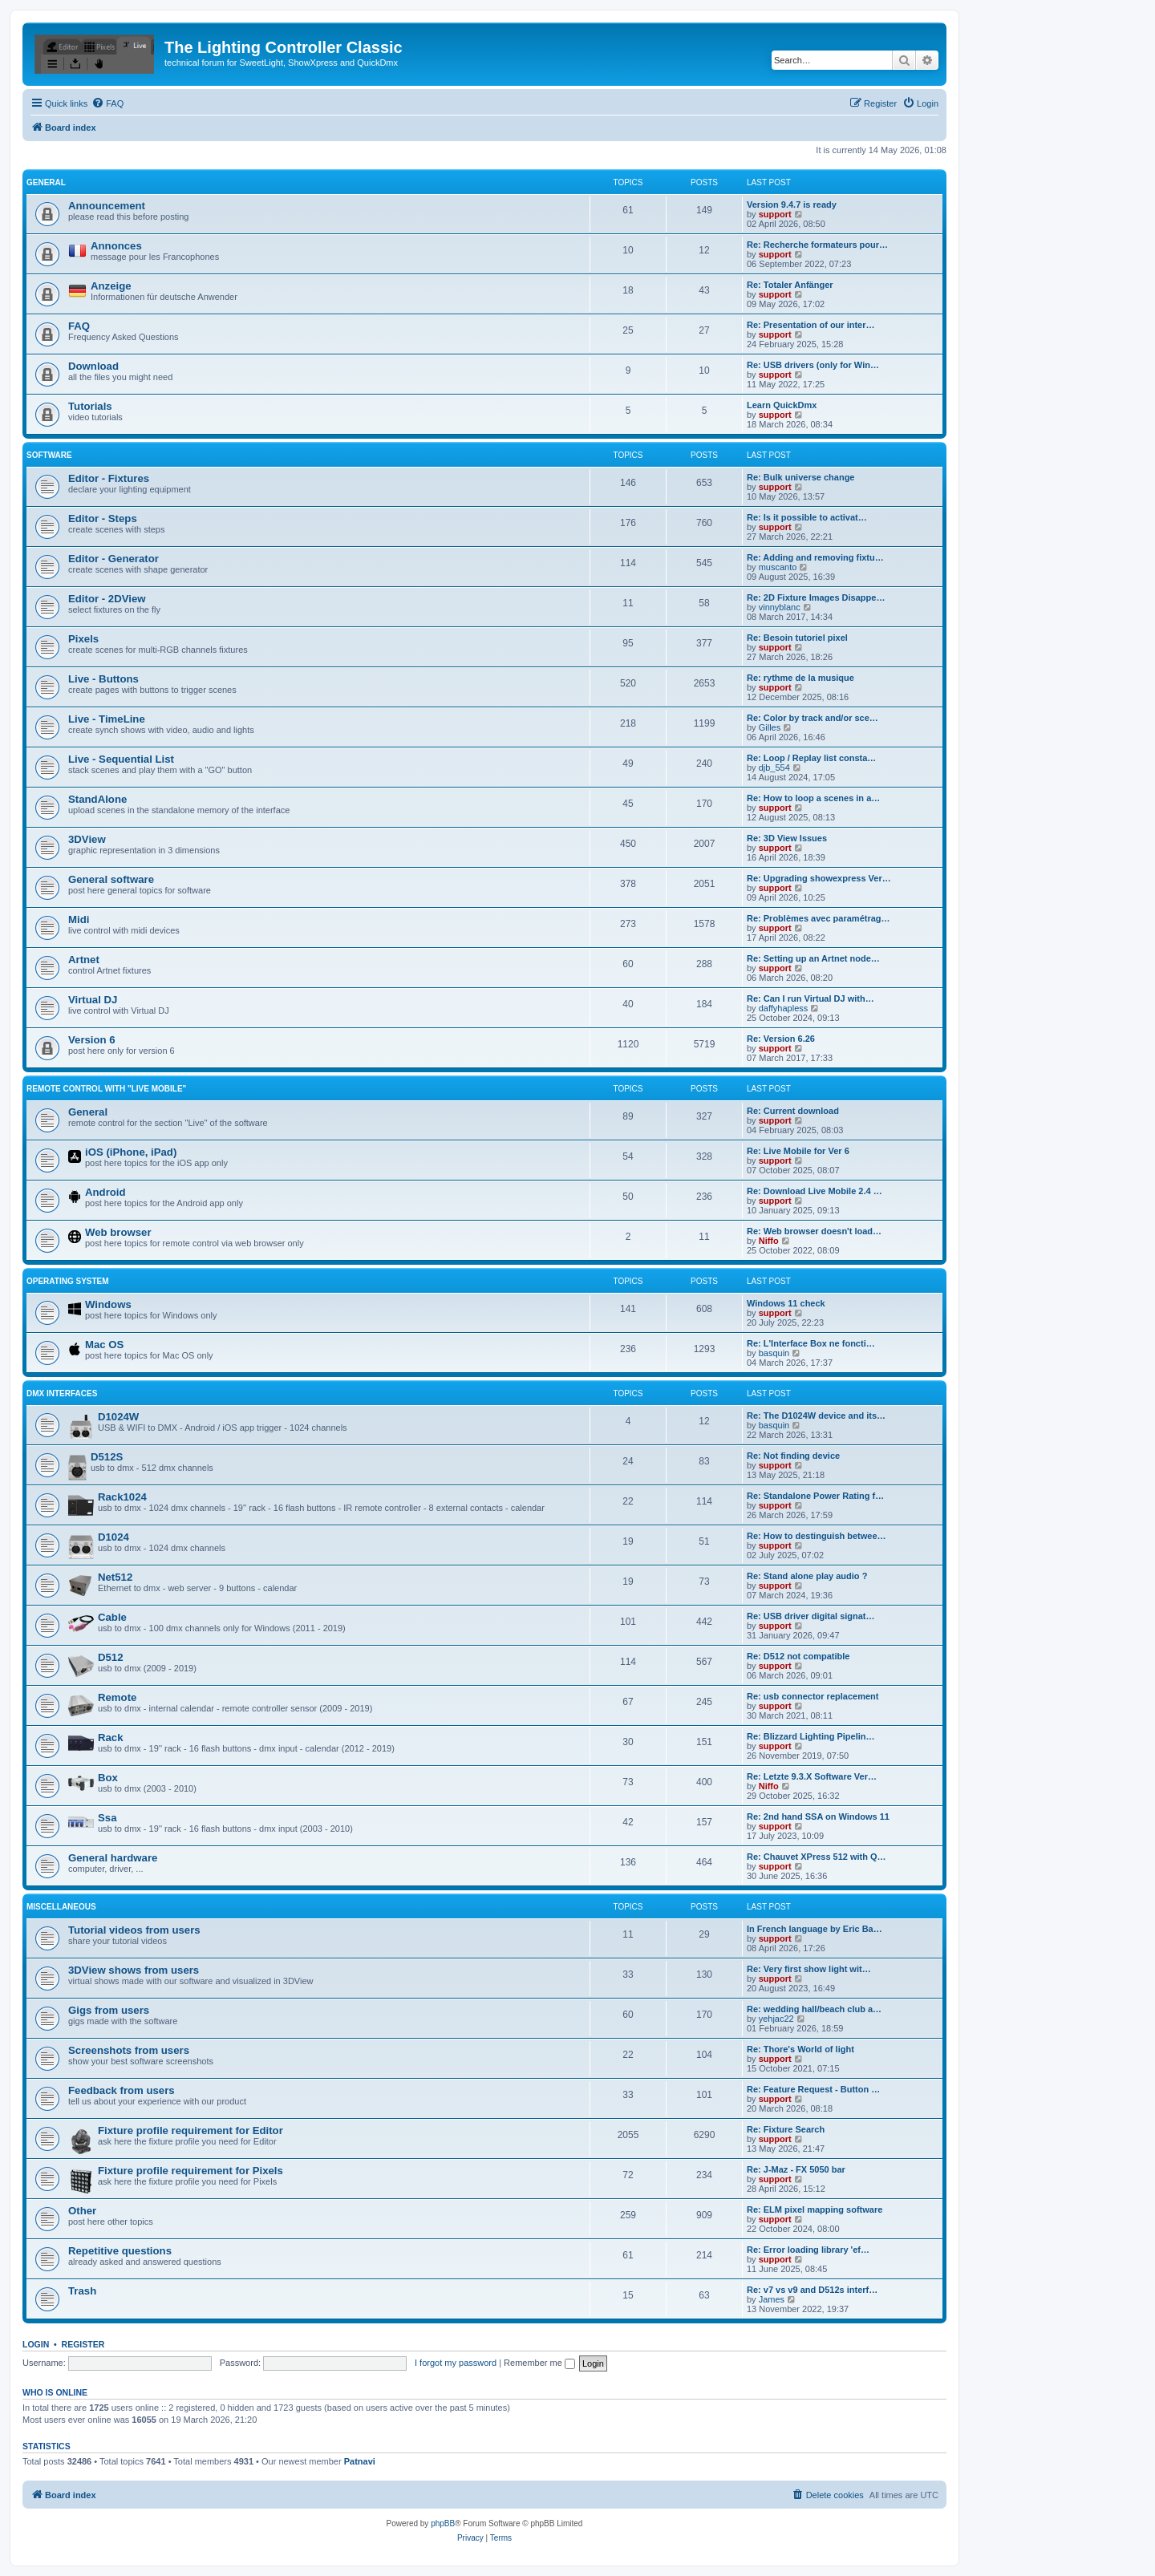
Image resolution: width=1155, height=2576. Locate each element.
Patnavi (359, 2461)
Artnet (83, 960)
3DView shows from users (133, 1970)
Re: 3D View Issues (787, 838)
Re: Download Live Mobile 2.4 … (814, 1191)
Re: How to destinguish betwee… (816, 1536)
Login (35, 2344)
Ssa (107, 1818)
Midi (78, 919)
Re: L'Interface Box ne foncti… (811, 1343)
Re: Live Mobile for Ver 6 (798, 1151)
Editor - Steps (102, 518)
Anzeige (111, 286)
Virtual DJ (92, 1000)
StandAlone (97, 799)
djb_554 (774, 767)
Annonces (116, 246)
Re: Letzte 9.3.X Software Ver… (812, 1776)
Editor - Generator (113, 559)
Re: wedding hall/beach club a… (814, 2009)
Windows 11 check (786, 1303)
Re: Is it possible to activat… (807, 517)
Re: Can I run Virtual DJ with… (810, 998)
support (775, 214)
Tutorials (90, 406)
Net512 (115, 1577)
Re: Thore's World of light (800, 2049)
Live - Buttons (103, 679)
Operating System (67, 1281)
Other (82, 2211)
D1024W (118, 1417)
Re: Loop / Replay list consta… (811, 758)
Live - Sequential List (121, 759)
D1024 (113, 1537)
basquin (774, 1353)
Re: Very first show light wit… (809, 1969)
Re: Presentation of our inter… (811, 325)
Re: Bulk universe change (801, 477)
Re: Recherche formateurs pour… (817, 244)
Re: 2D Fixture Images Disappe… (816, 597)
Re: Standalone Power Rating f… (815, 1496)
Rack (111, 1738)
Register (83, 2344)
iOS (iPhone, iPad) (130, 1152)
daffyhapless (783, 1008)
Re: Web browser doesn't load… (814, 1231)
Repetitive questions (120, 2251)
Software (49, 455)
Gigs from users (108, 2010)
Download (93, 366)
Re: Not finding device (793, 1455)
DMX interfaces (61, 1393)
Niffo (769, 1240)
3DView (87, 839)
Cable (112, 1617)
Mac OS (104, 1345)
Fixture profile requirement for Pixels (190, 2171)
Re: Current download (793, 1111)
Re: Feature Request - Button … (813, 2089)
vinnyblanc (779, 607)
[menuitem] (107, 103)
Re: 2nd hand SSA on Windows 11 (818, 1816)
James (771, 2299)
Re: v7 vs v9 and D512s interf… (812, 2290)
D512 (111, 1657)
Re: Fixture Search (786, 2129)
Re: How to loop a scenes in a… (813, 798)
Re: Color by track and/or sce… (812, 718)
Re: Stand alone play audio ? (807, 1576)
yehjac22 (776, 2018)
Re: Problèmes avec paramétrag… (818, 918)
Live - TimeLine (106, 719)
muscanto (778, 567)
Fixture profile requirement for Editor (190, 2130)
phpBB (443, 2523)
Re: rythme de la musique (800, 677)
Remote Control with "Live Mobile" (106, 1088)
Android (105, 1192)
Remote (117, 1697)
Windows (108, 1304)
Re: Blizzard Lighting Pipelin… (811, 1736)
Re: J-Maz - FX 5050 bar (796, 2169)
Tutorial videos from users (134, 1930)
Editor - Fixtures (108, 478)
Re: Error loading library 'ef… (808, 2249)
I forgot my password (455, 2362)
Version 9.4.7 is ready (792, 204)
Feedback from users (121, 2090)
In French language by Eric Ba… (814, 1929)
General (46, 182)
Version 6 (92, 1040)
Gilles (770, 727)
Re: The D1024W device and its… (816, 1415)
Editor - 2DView (107, 599)
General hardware (112, 1858)
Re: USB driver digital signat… (811, 1616)
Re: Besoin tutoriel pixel (797, 637)
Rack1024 (122, 1497)
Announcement (106, 206)
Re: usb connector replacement (812, 1696)
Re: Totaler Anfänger (790, 285)
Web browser (118, 1232)
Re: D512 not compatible (798, 1656)
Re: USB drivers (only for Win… (813, 365)
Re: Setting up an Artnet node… (813, 958)
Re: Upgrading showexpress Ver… (819, 878)
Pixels (83, 639)
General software (111, 879)
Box (108, 1778)
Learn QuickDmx (782, 405)
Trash (82, 2291)
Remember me (539, 2362)
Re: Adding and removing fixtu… (815, 557)
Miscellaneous (61, 1906)
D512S (107, 1457)
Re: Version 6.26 (781, 1038)
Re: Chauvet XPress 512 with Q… (816, 1856)
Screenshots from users (128, 2050)
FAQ (79, 326)
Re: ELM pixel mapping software (814, 2209)
